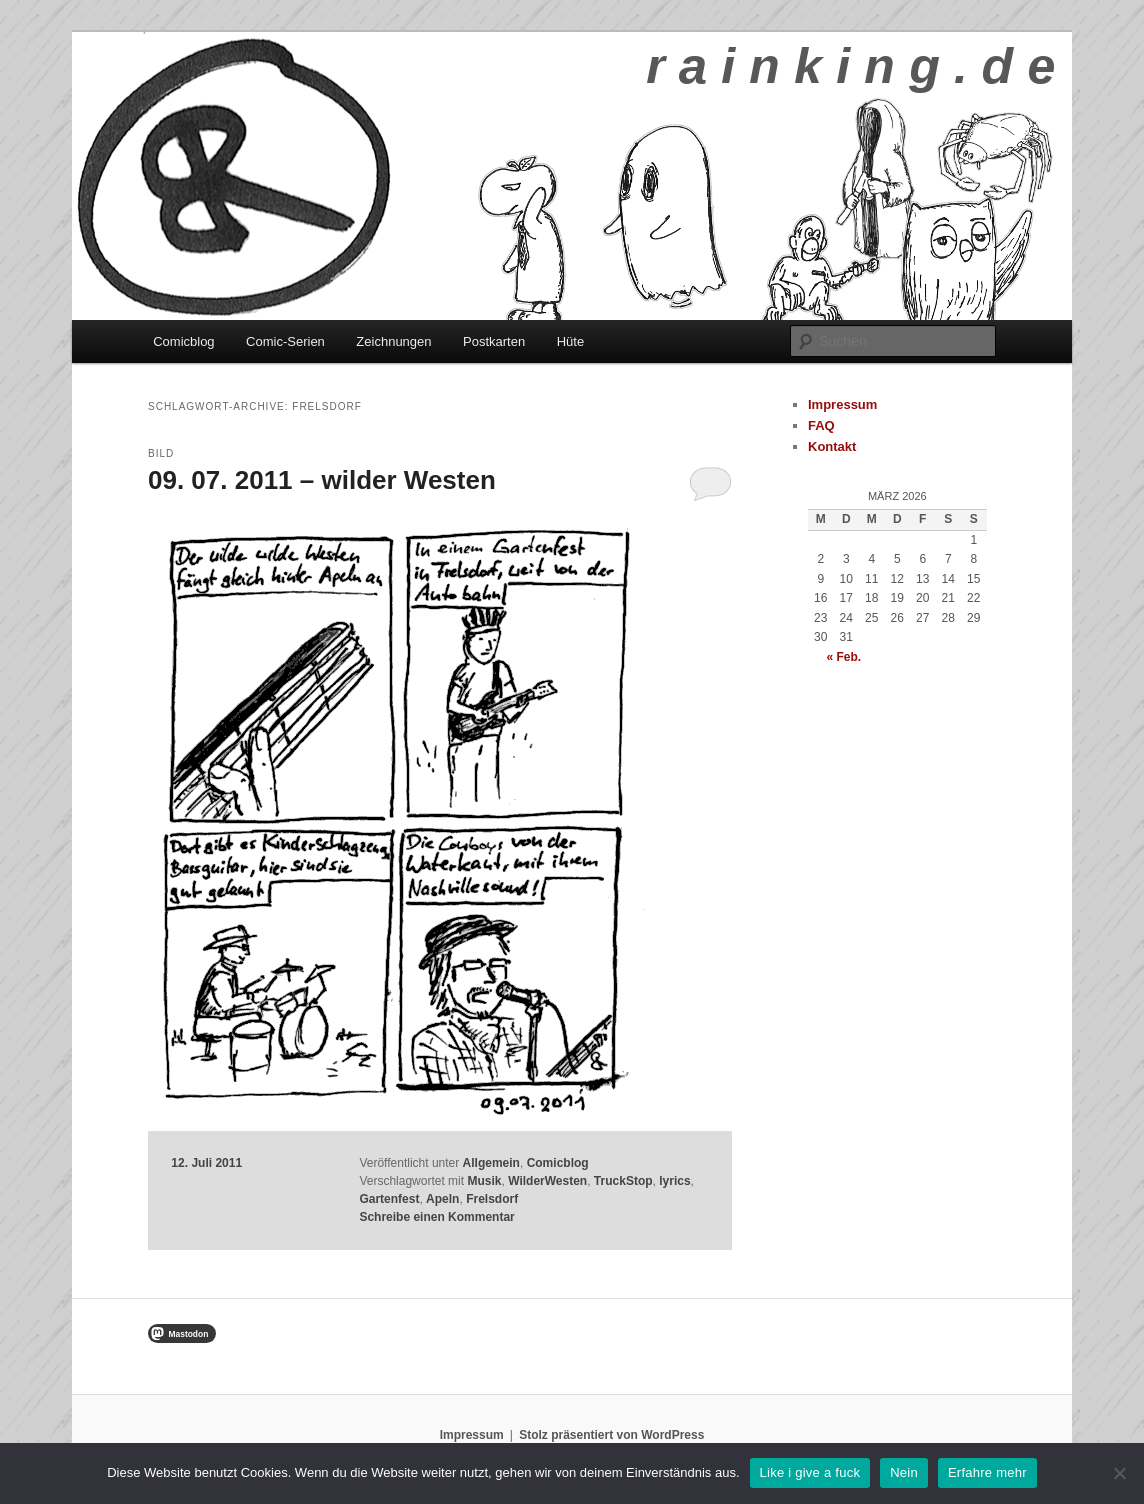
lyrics (674, 1181)
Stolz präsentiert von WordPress (611, 1435)
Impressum (842, 404)
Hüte (570, 341)
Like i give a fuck (810, 1472)
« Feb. (843, 657)
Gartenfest (389, 1199)
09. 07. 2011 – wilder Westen (322, 480)
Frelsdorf (492, 1199)
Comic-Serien (285, 341)
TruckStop (623, 1181)
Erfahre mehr (987, 1472)
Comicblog (183, 341)
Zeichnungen (393, 341)
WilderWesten (547, 1181)
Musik (484, 1181)
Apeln (442, 1199)
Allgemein (491, 1163)
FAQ (821, 425)
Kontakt (832, 446)
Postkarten (494, 341)
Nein (904, 1472)
